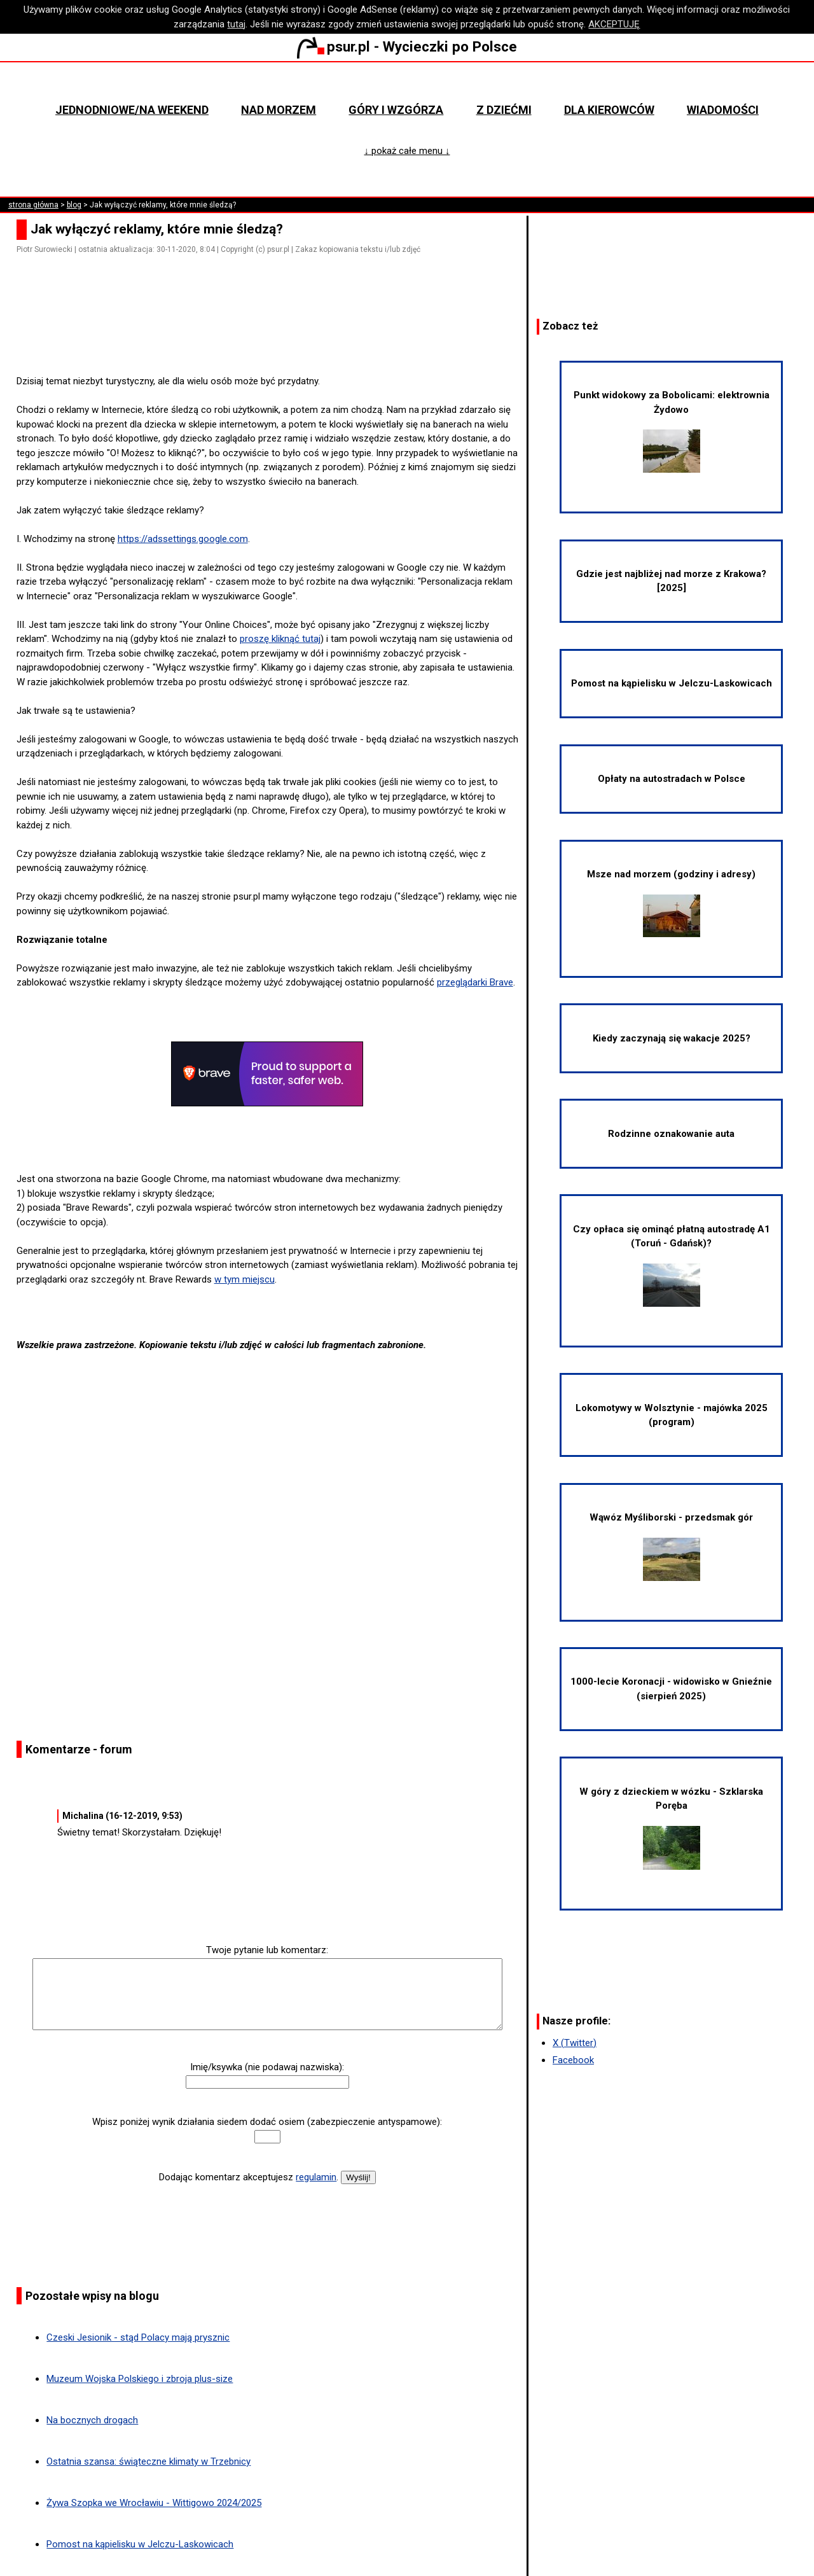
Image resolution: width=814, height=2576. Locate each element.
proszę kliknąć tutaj (280, 638)
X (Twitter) (575, 2043)
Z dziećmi (504, 109)
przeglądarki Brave (475, 982)
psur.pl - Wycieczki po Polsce (407, 46)
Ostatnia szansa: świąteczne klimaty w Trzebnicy (148, 2461)
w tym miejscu (244, 1279)
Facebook (573, 2060)
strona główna (33, 204)
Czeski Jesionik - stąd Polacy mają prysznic (138, 2337)
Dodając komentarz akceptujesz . (248, 2177)
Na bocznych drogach (92, 2420)
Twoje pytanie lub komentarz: (267, 1950)
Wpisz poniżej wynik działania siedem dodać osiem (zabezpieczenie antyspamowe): (267, 2121)
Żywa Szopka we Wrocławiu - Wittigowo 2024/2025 (153, 2503)
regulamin (316, 2177)
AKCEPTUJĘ (614, 24)
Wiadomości (723, 109)
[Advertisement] (272, 338)
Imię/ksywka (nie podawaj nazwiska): (267, 2067)
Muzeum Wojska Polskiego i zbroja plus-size (139, 2379)
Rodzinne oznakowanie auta (671, 1133)
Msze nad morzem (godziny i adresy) (671, 902)
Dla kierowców (609, 109)
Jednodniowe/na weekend (132, 109)
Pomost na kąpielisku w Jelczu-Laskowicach (139, 2544)
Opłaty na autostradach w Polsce (671, 778)
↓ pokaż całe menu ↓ (407, 151)
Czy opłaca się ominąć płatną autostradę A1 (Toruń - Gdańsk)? (671, 1265)
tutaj (236, 24)
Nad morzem (278, 109)
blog (74, 204)
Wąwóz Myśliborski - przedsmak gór (671, 1546)
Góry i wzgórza (395, 109)
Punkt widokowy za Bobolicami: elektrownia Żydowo (671, 431)
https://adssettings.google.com (183, 539)
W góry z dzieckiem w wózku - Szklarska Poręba (671, 1828)
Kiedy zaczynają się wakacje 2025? (671, 1038)
